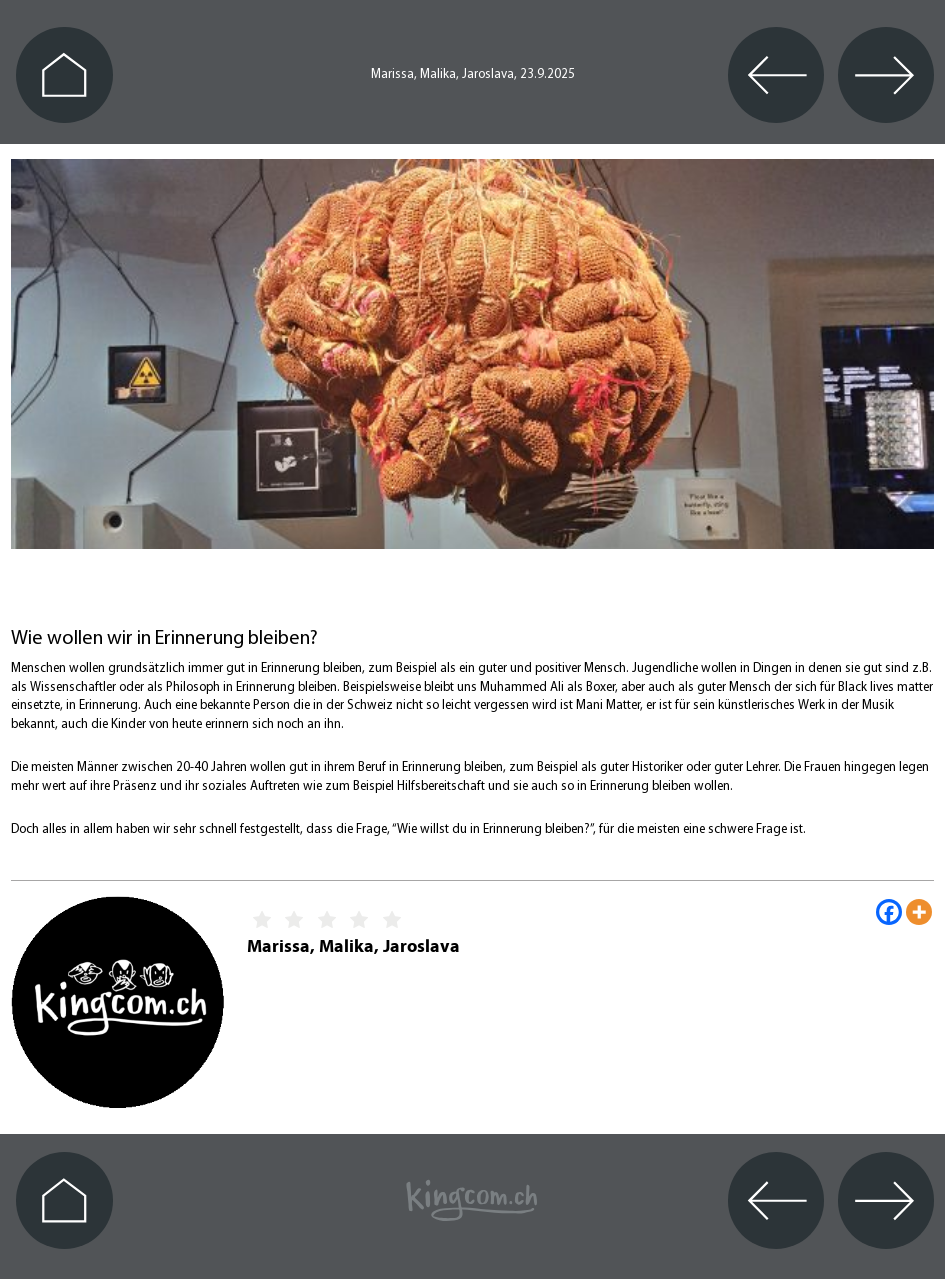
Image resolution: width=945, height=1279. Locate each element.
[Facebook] (889, 912)
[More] (919, 912)
